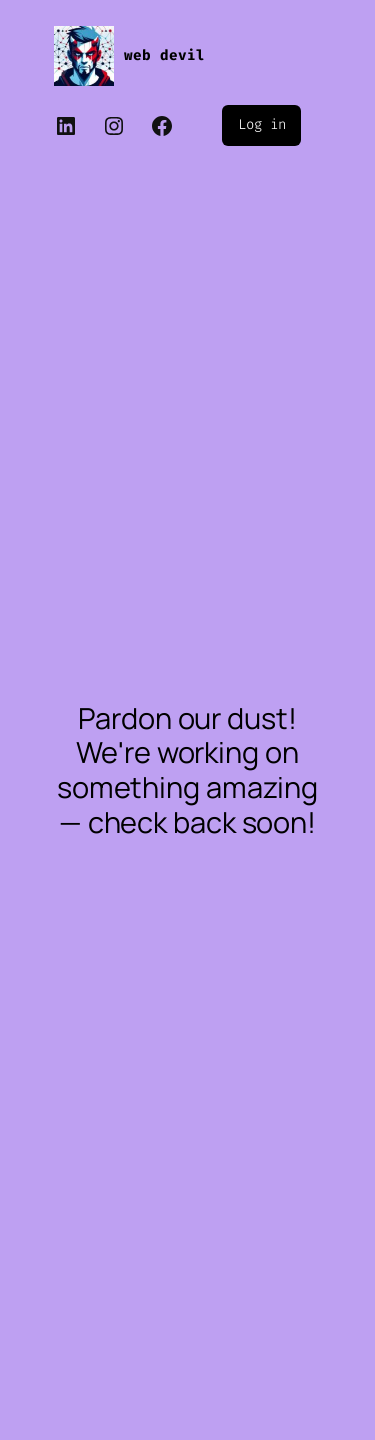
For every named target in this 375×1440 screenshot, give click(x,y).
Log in (261, 124)
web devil (164, 55)
